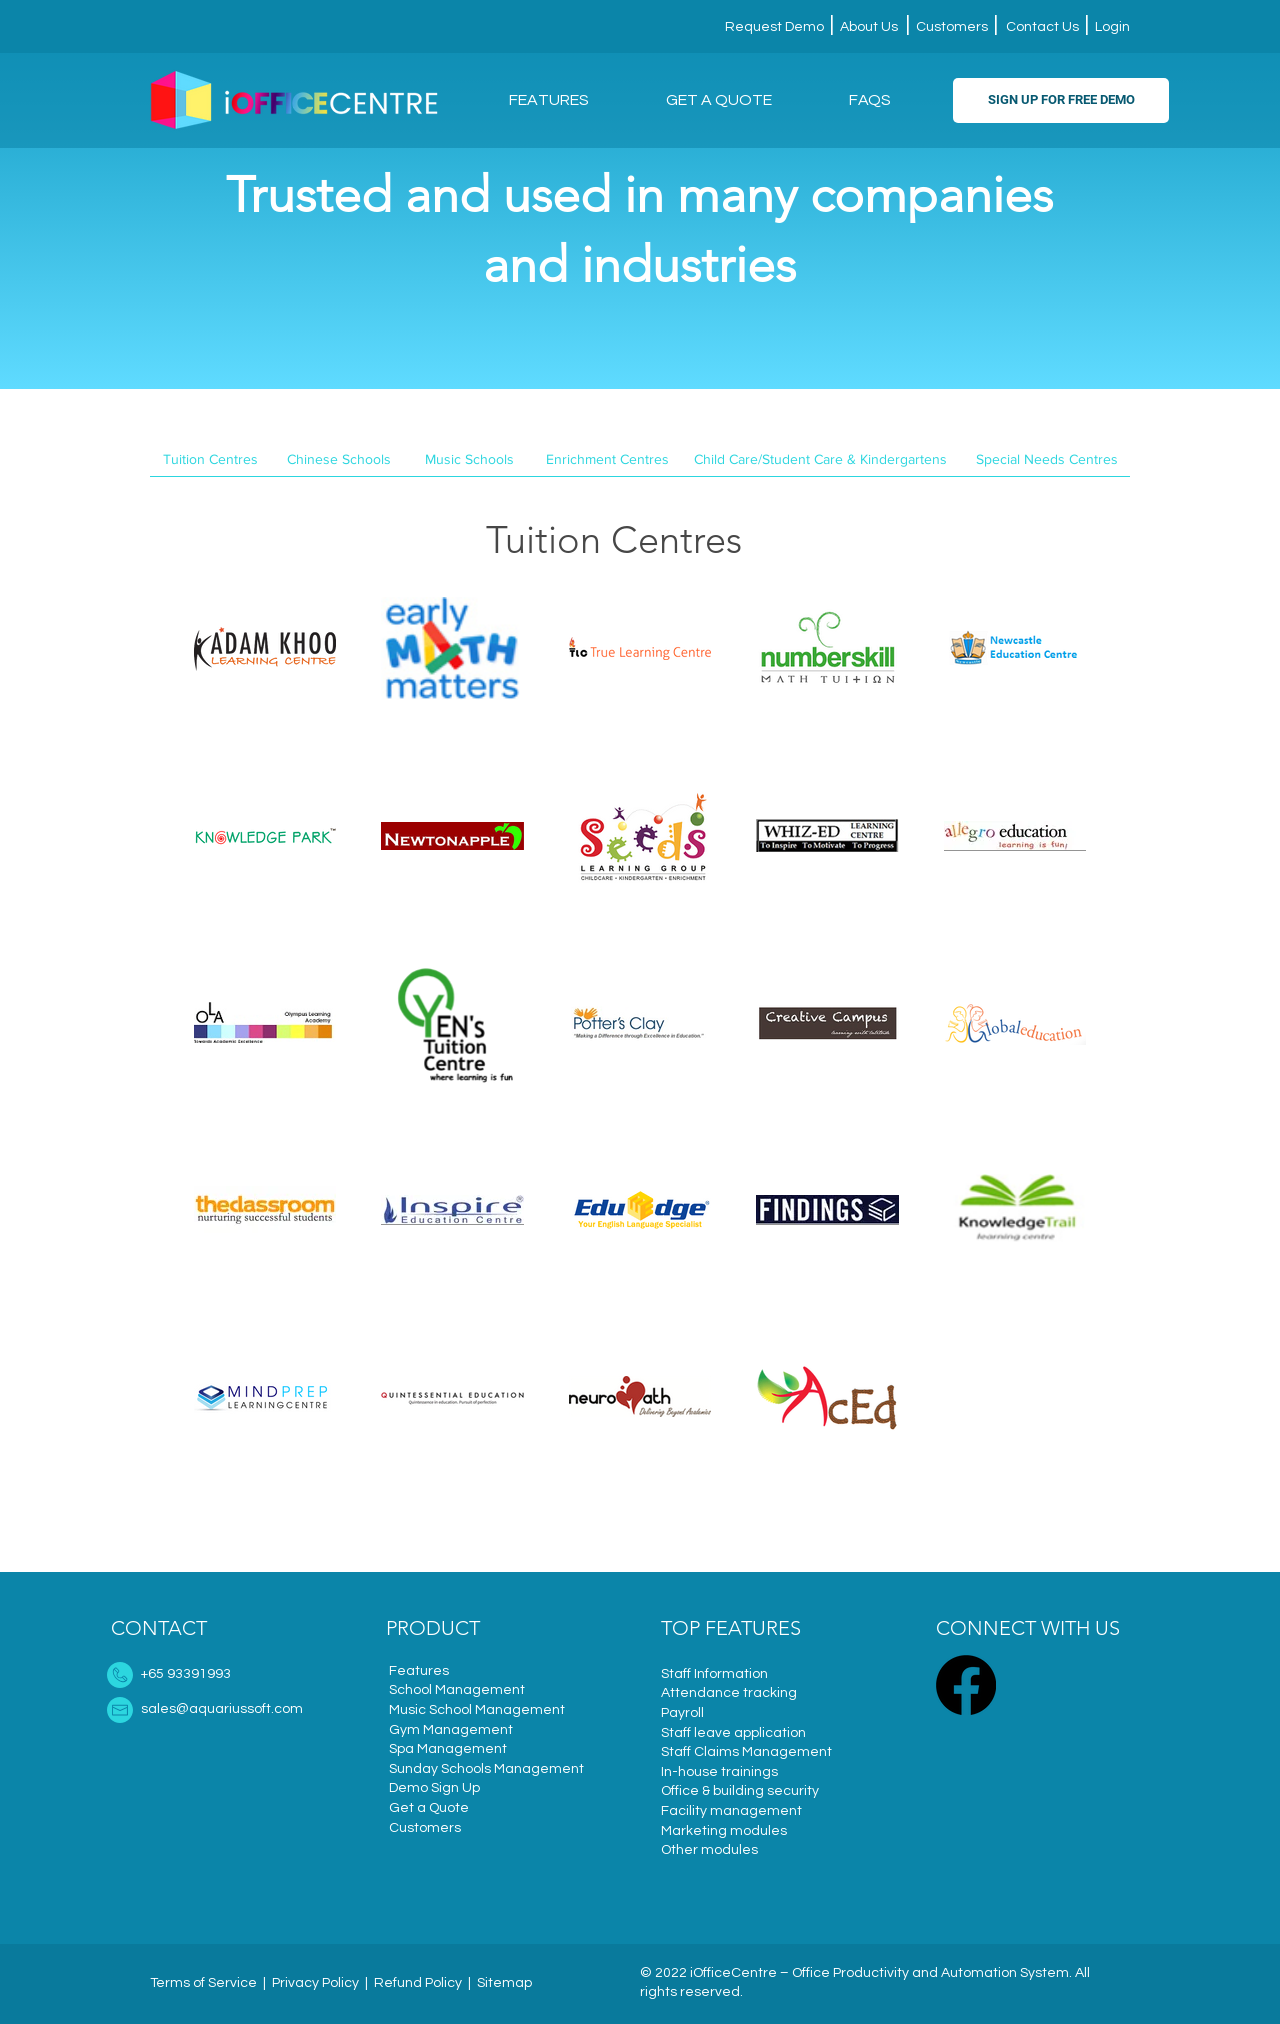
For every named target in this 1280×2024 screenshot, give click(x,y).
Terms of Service (203, 1983)
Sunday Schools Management (486, 1769)
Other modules (709, 1850)
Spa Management (448, 1749)
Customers (952, 27)
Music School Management (477, 1710)
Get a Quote (429, 1808)
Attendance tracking (729, 1693)
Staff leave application (733, 1733)
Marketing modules (724, 1831)
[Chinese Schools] (338, 460)
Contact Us (1042, 27)
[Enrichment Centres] (607, 460)
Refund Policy (418, 1983)
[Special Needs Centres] (1046, 460)
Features (419, 1671)
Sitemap (504, 1983)
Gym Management (451, 1730)
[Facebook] (966, 1685)
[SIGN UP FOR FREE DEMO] (1061, 100)
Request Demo (776, 27)
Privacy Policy (315, 1983)
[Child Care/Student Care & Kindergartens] (820, 460)
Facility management (731, 1811)
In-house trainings (719, 1772)
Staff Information (714, 1674)
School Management (457, 1690)
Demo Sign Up (434, 1788)
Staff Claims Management (746, 1752)
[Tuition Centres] (210, 460)
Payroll (682, 1713)
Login (1111, 27)
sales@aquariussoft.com (222, 1709)
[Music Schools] (469, 460)
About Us (867, 27)
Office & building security (740, 1791)
